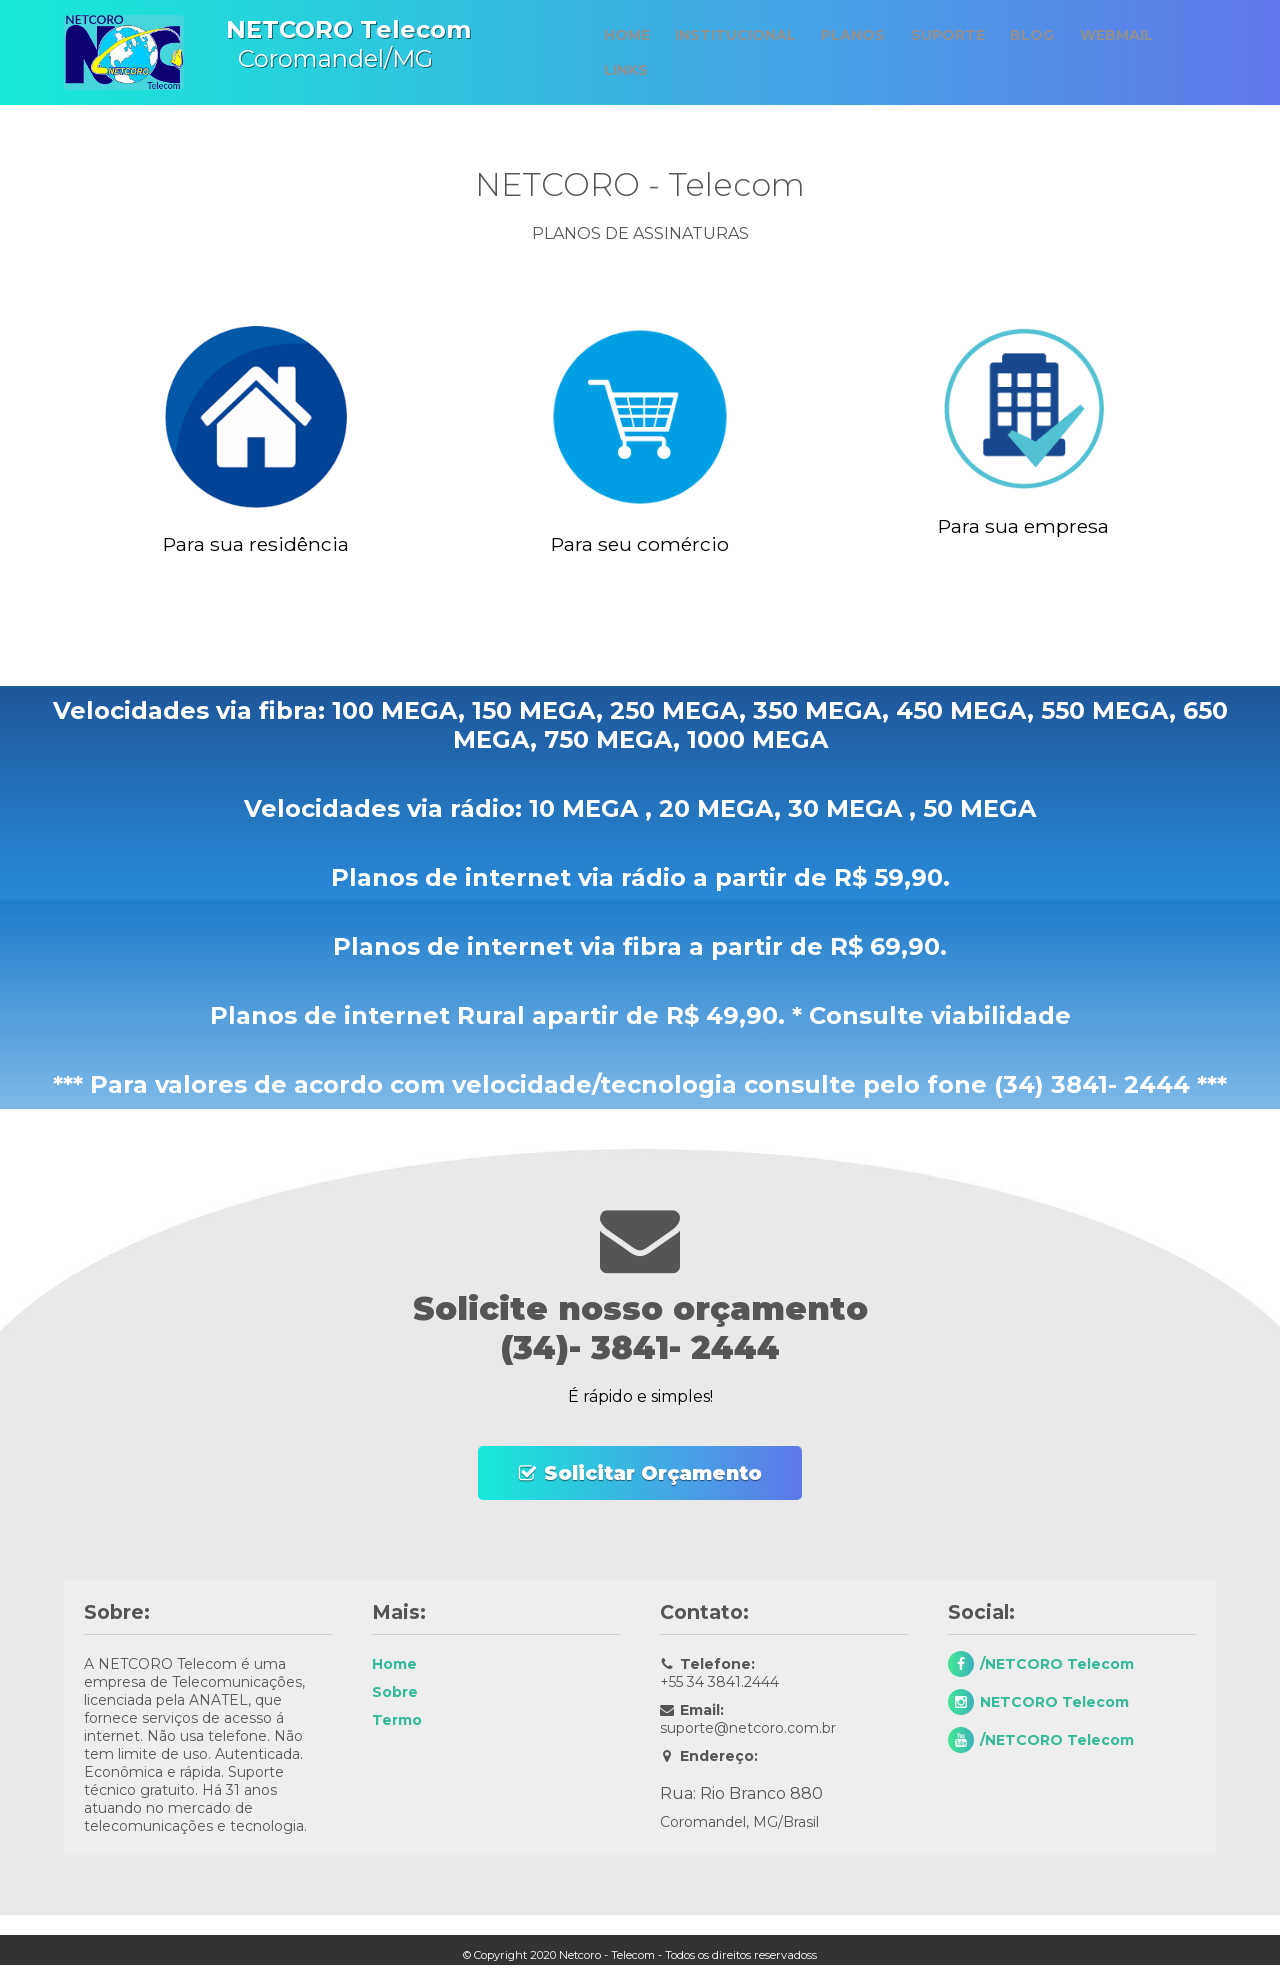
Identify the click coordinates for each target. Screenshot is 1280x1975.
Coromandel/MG (327, 44)
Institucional (731, 38)
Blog (1036, 38)
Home (620, 38)
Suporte (949, 38)
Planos (852, 38)
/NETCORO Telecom (1057, 1664)
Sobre (395, 1692)
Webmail (1122, 38)
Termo (397, 1720)
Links (619, 68)
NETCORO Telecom (1054, 1702)
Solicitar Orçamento (653, 1473)
